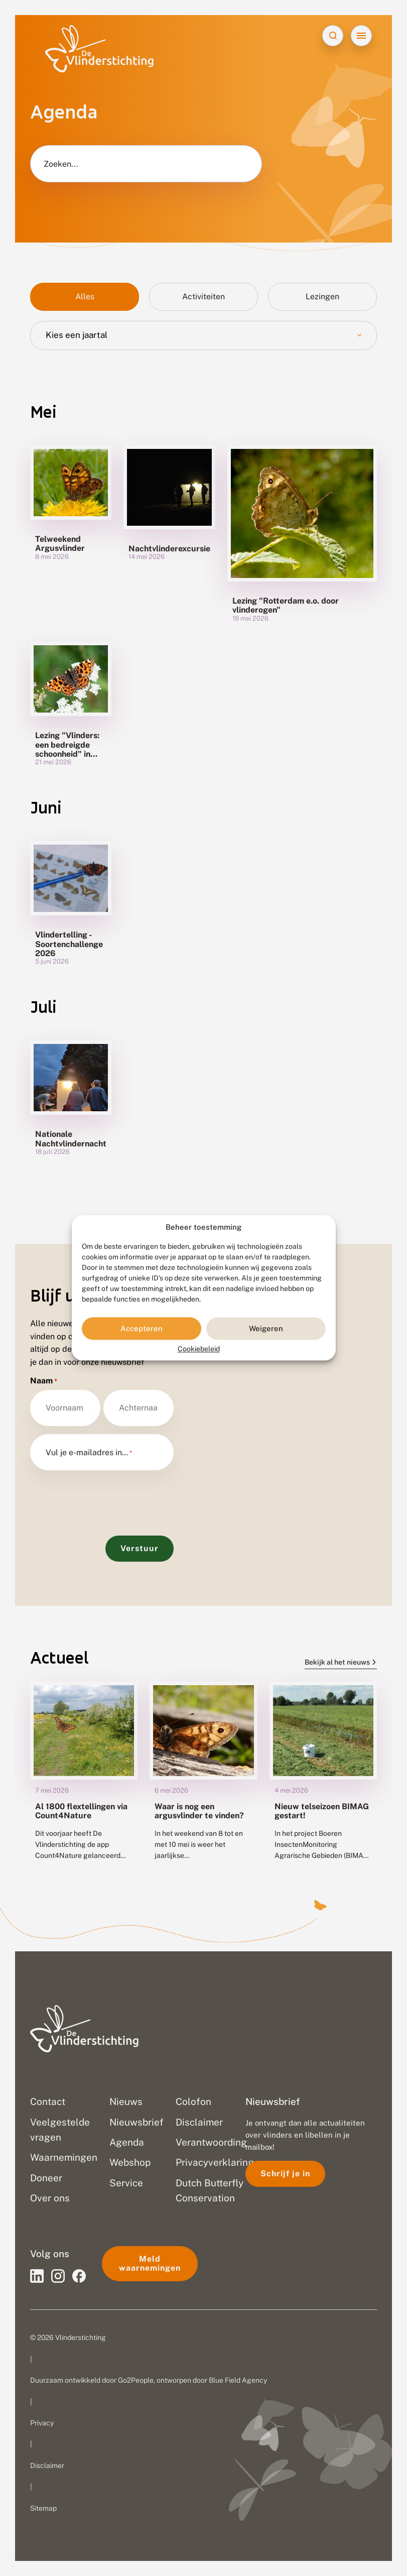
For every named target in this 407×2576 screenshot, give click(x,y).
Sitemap (43, 2508)
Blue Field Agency (238, 2380)
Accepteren (141, 1328)
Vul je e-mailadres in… (89, 1452)
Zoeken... (61, 164)
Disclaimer (47, 2466)
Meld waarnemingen (150, 2263)
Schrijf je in (285, 2173)
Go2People (136, 2380)
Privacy (42, 2423)
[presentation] (106, 1497)
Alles (84, 296)
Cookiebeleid (199, 1349)
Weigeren (266, 1328)
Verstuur (139, 1548)
